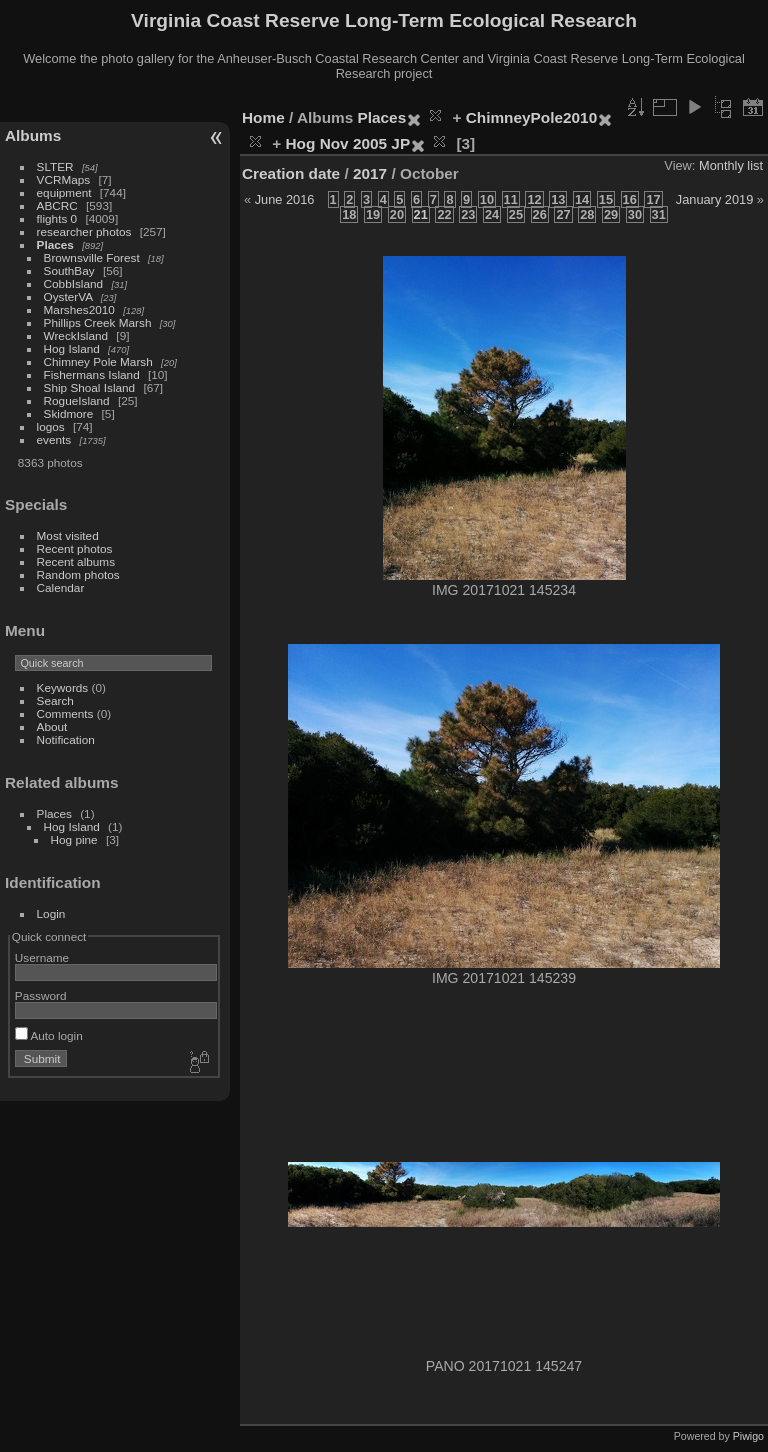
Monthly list (731, 165)
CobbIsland (74, 283)
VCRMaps (64, 179)
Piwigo (748, 1436)
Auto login (49, 1035)
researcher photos (84, 231)
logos (51, 426)
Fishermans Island (92, 374)
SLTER (55, 166)
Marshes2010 (79, 309)
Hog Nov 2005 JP (348, 143)
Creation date (291, 173)
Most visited (68, 535)
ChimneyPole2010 (531, 117)
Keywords (63, 687)
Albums (33, 135)
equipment (64, 192)
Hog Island (72, 348)
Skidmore (69, 413)
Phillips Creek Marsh (98, 322)
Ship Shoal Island (90, 387)
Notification (66, 739)
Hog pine (74, 839)
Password (41, 995)
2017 (370, 173)
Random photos (78, 574)
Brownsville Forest (92, 257)
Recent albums (76, 561)
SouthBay (69, 270)
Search (55, 700)
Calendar (61, 587)
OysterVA (68, 296)
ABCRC (57, 205)
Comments (65, 713)
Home (263, 117)
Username (42, 957)
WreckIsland (76, 335)
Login (51, 913)
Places (55, 244)
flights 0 (57, 218)
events (54, 439)
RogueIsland (77, 400)
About (52, 726)
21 (421, 214)
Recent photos (75, 548)
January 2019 (715, 199)
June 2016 (285, 199)
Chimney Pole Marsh (98, 361)
